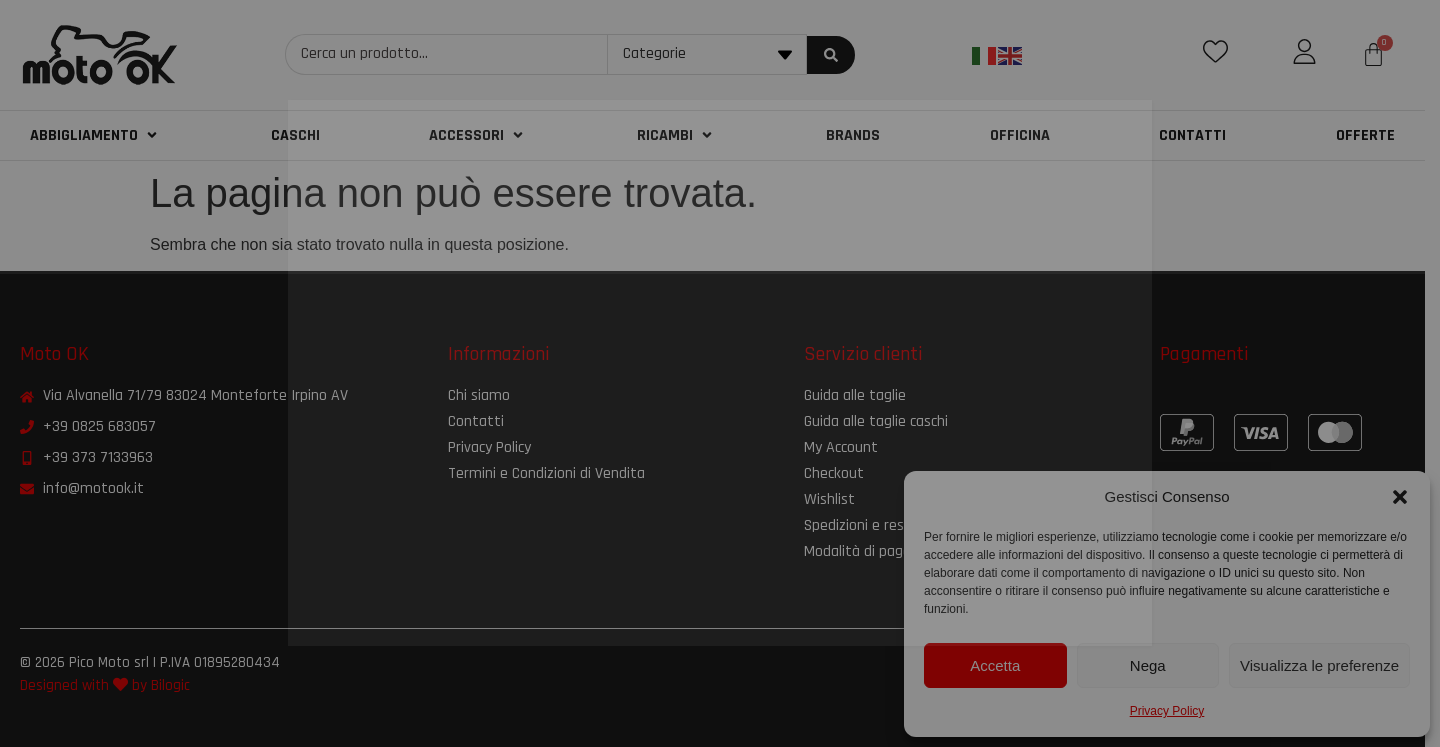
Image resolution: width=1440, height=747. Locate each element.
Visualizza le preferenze (1319, 665)
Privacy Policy (1167, 711)
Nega (1148, 665)
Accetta (995, 665)
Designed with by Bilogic (105, 685)
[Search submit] (840, 55)
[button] (1400, 497)
